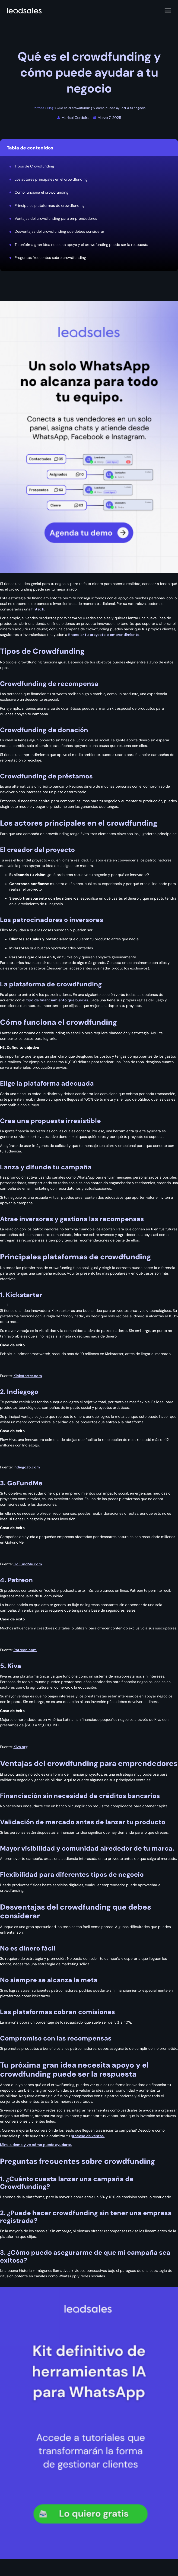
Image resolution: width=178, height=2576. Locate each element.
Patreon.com (25, 1649)
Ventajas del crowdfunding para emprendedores (56, 218)
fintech (37, 609)
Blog (50, 108)
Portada (38, 108)
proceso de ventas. (88, 2135)
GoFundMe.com (27, 1564)
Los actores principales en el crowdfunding (51, 179)
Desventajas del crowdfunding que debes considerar (59, 231)
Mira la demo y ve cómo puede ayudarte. (36, 2144)
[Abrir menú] (168, 10)
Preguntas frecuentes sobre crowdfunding (50, 257)
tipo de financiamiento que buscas (57, 1000)
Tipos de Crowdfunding (34, 166)
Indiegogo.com (26, 1467)
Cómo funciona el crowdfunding (41, 192)
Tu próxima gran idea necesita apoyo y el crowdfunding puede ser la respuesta (81, 244)
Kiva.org (20, 1746)
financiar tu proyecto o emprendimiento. (104, 634)
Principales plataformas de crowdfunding (50, 205)
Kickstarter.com (27, 1375)
